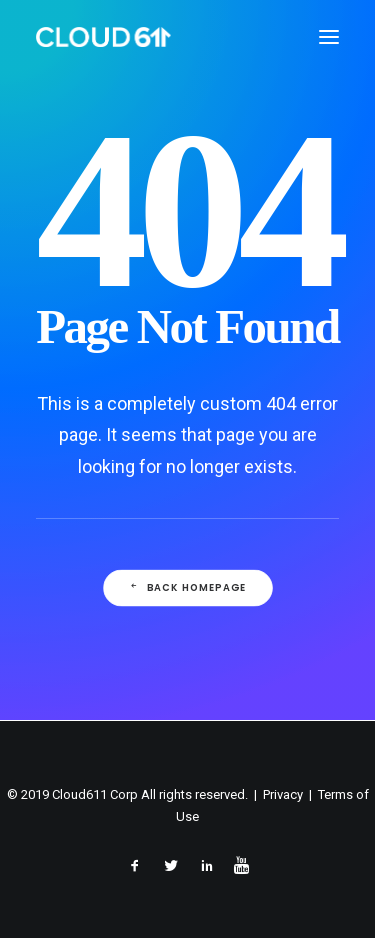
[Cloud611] (103, 37)
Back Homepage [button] (187, 588)
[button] (329, 37)
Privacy (283, 794)
